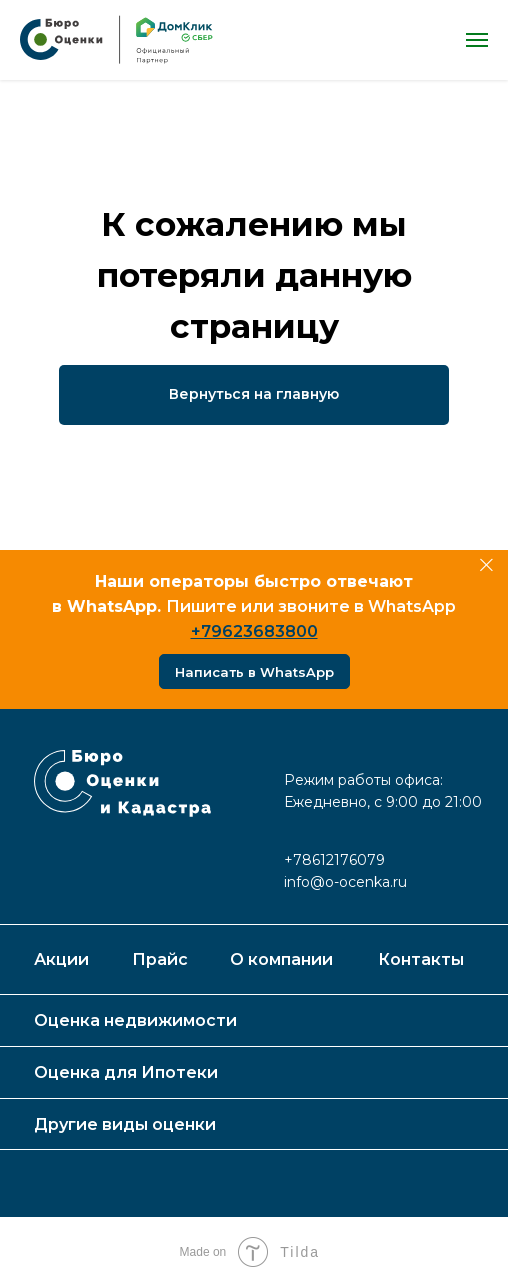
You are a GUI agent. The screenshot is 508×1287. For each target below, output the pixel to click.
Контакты (421, 959)
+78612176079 (334, 860)
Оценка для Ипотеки (126, 1072)
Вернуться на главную (254, 394)
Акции (61, 959)
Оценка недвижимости (135, 1020)
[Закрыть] (486, 565)
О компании (281, 959)
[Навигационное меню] (477, 40)
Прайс (160, 959)
